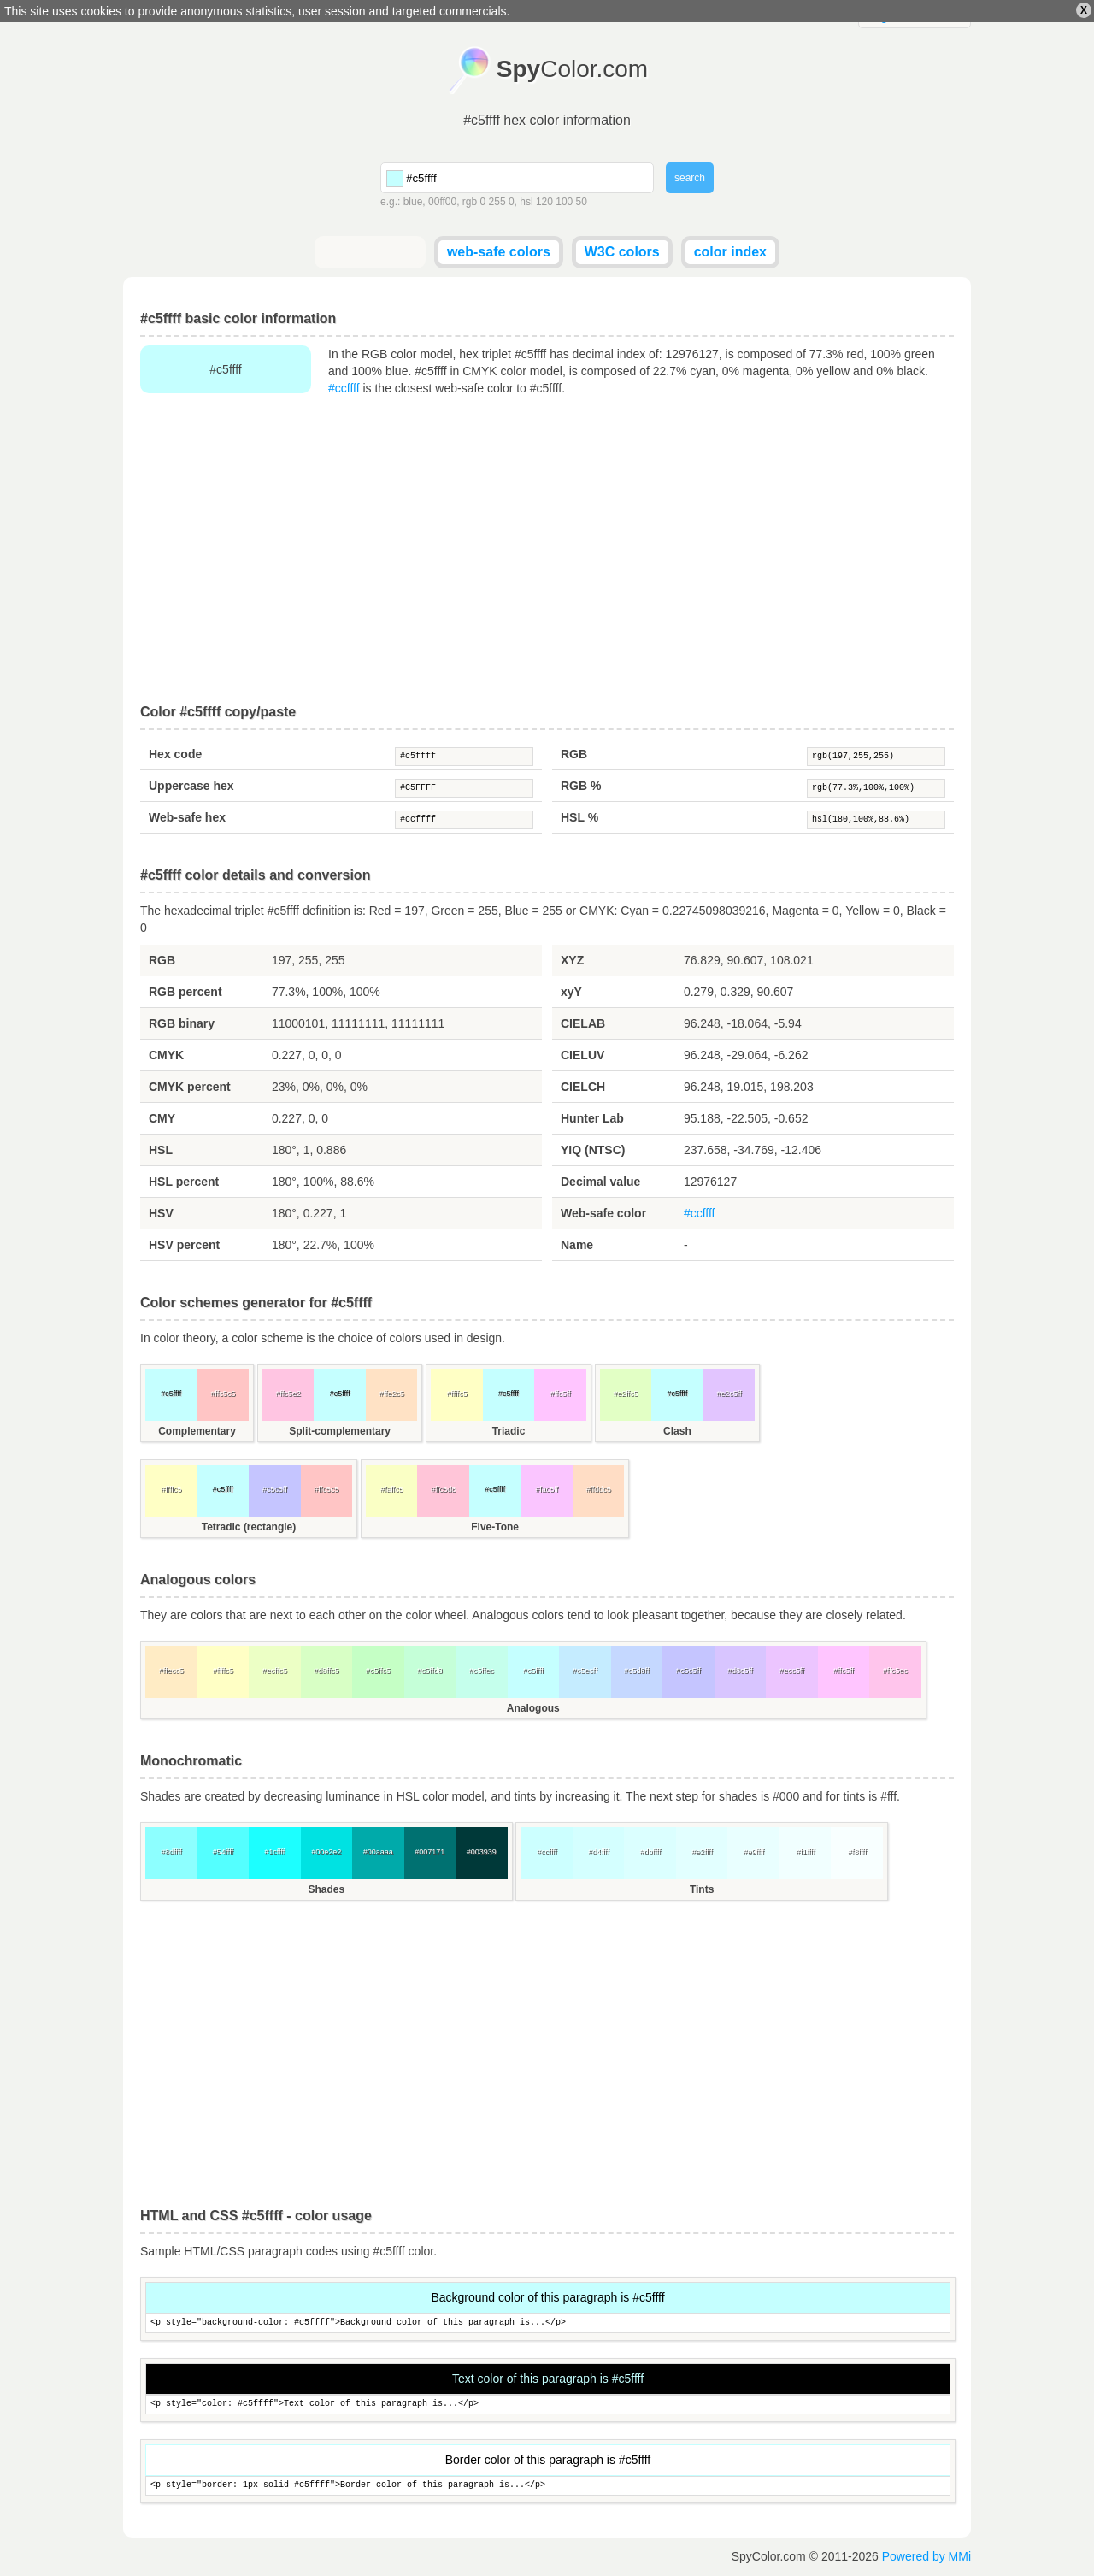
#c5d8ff (636, 1670)
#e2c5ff (728, 1393)
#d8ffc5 (326, 1670)
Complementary (197, 1431)
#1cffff (274, 1852)
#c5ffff (464, 756)
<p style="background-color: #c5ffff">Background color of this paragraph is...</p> (547, 2323)
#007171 (429, 1852)
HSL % (579, 817)
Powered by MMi (926, 2556)
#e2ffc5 (625, 1393)
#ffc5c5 (222, 1393)
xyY (571, 992)
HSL (161, 1150)
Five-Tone (495, 1527)
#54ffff (222, 1852)
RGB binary (182, 1023)
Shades (326, 1889)
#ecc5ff (791, 1670)
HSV (161, 1213)
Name (577, 1245)
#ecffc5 (274, 1670)
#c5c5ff (274, 1489)
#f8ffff (857, 1852)
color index (730, 252)
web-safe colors (498, 252)
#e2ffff (702, 1852)
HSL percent (184, 1181)
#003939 (482, 1852)
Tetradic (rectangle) (249, 1527)
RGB (574, 754)
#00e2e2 (326, 1852)
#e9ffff (753, 1852)
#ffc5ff (560, 1393)
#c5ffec (481, 1670)
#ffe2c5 (391, 1393)
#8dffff (171, 1852)
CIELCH (583, 1086)
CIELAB (583, 1023)
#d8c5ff (739, 1670)
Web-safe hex (187, 817)
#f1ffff (805, 1852)
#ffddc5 (597, 1489)
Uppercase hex (191, 786)
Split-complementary (340, 1431)
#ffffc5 (457, 1393)
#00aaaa (378, 1852)
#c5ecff (585, 1670)
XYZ (572, 960)
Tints (702, 1889)
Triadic (509, 1431)
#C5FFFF (464, 788)
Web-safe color (603, 1213)
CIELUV (582, 1055)
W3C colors (622, 252)
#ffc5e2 (287, 1393)
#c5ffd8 (429, 1670)
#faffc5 (391, 1489)
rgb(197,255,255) (876, 756)
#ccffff (344, 388)
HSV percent (184, 1245)
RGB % (581, 786)
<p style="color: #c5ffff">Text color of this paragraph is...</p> (547, 2404)
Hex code (175, 754)
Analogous (533, 1708)
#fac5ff (546, 1489)
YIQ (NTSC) (593, 1150)
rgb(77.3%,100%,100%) (876, 788)
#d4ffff (598, 1852)
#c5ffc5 (378, 1670)
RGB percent (185, 992)
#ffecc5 (171, 1670)
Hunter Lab (592, 1118)
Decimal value (600, 1181)
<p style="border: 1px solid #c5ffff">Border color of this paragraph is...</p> (547, 2486)
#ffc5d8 (443, 1489)
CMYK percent (190, 1086)
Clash (677, 1431)
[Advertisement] (547, 550)
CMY (162, 1118)
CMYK (166, 1055)
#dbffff (650, 1852)
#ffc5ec (895, 1670)
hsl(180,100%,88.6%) (876, 820)
